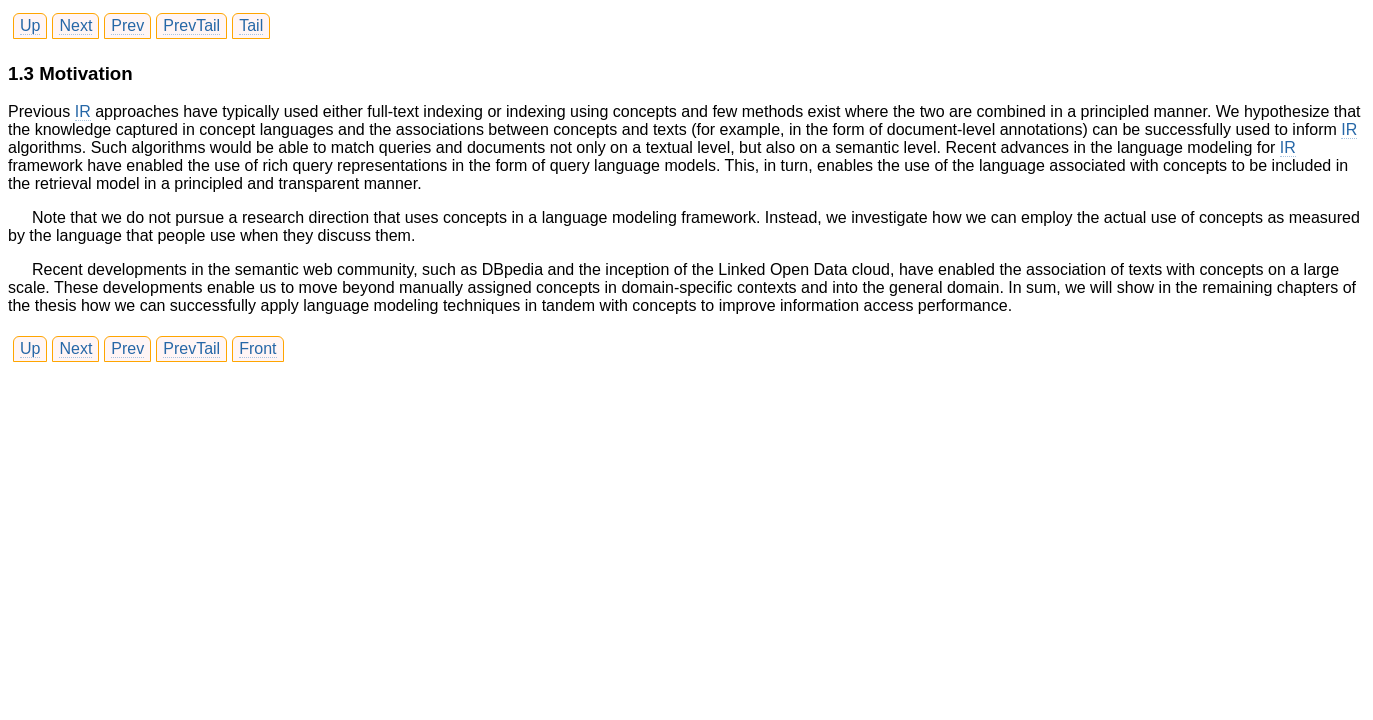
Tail (251, 25)
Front (257, 348)
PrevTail (191, 25)
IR (83, 111)
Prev (127, 25)
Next (75, 25)
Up (30, 25)
